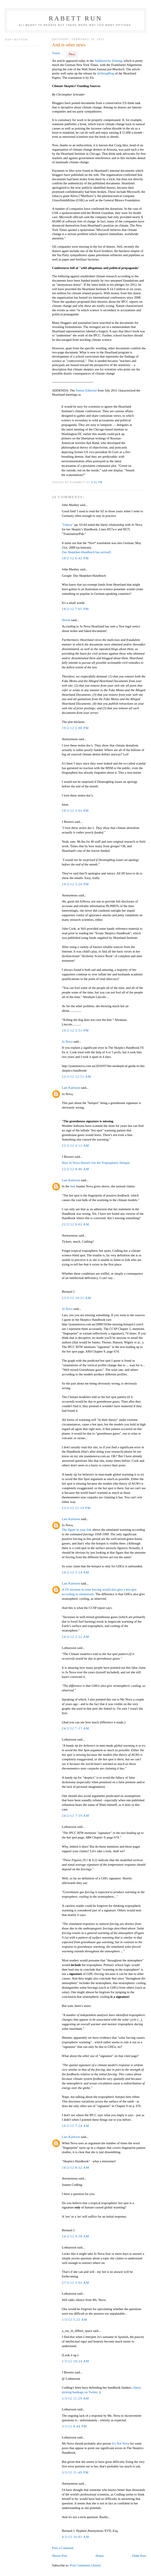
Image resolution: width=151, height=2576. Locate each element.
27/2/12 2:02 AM (75, 2282)
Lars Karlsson (71, 1087)
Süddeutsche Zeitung (108, 60)
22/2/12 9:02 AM (75, 1224)
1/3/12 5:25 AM (74, 2319)
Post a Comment (63, 2548)
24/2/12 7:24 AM (75, 2125)
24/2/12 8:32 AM (75, 2167)
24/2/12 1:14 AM (75, 1572)
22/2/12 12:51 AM (76, 1076)
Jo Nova (67, 1041)
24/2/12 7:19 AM (75, 1815)
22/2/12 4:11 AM (75, 1145)
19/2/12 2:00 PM (75, 728)
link (72, 1186)
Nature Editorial (86, 390)
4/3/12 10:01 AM (75, 2537)
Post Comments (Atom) (85, 2565)
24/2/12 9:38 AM (75, 2236)
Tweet (56, 53)
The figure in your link (77, 1529)
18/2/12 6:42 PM (75, 558)
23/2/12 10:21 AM (76, 1298)
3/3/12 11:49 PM (75, 2472)
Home (100, 2556)
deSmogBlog (105, 73)
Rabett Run (75, 18)
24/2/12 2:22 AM (75, 1636)
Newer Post (59, 2556)
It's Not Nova (120, 2443)
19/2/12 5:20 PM (75, 884)
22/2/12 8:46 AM (75, 1169)
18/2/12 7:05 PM (75, 609)
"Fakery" (68, 524)
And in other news (69, 44)
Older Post (139, 2556)
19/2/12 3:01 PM (75, 810)
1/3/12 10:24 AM (75, 2361)
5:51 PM (96, 482)
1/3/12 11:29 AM (75, 2398)
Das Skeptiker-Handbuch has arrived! (86, 552)
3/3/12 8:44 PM (74, 2426)
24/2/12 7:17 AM (75, 1728)
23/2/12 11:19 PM (76, 1508)
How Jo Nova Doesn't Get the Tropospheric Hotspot (96, 1162)
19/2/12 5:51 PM (75, 1030)
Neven (66, 620)
